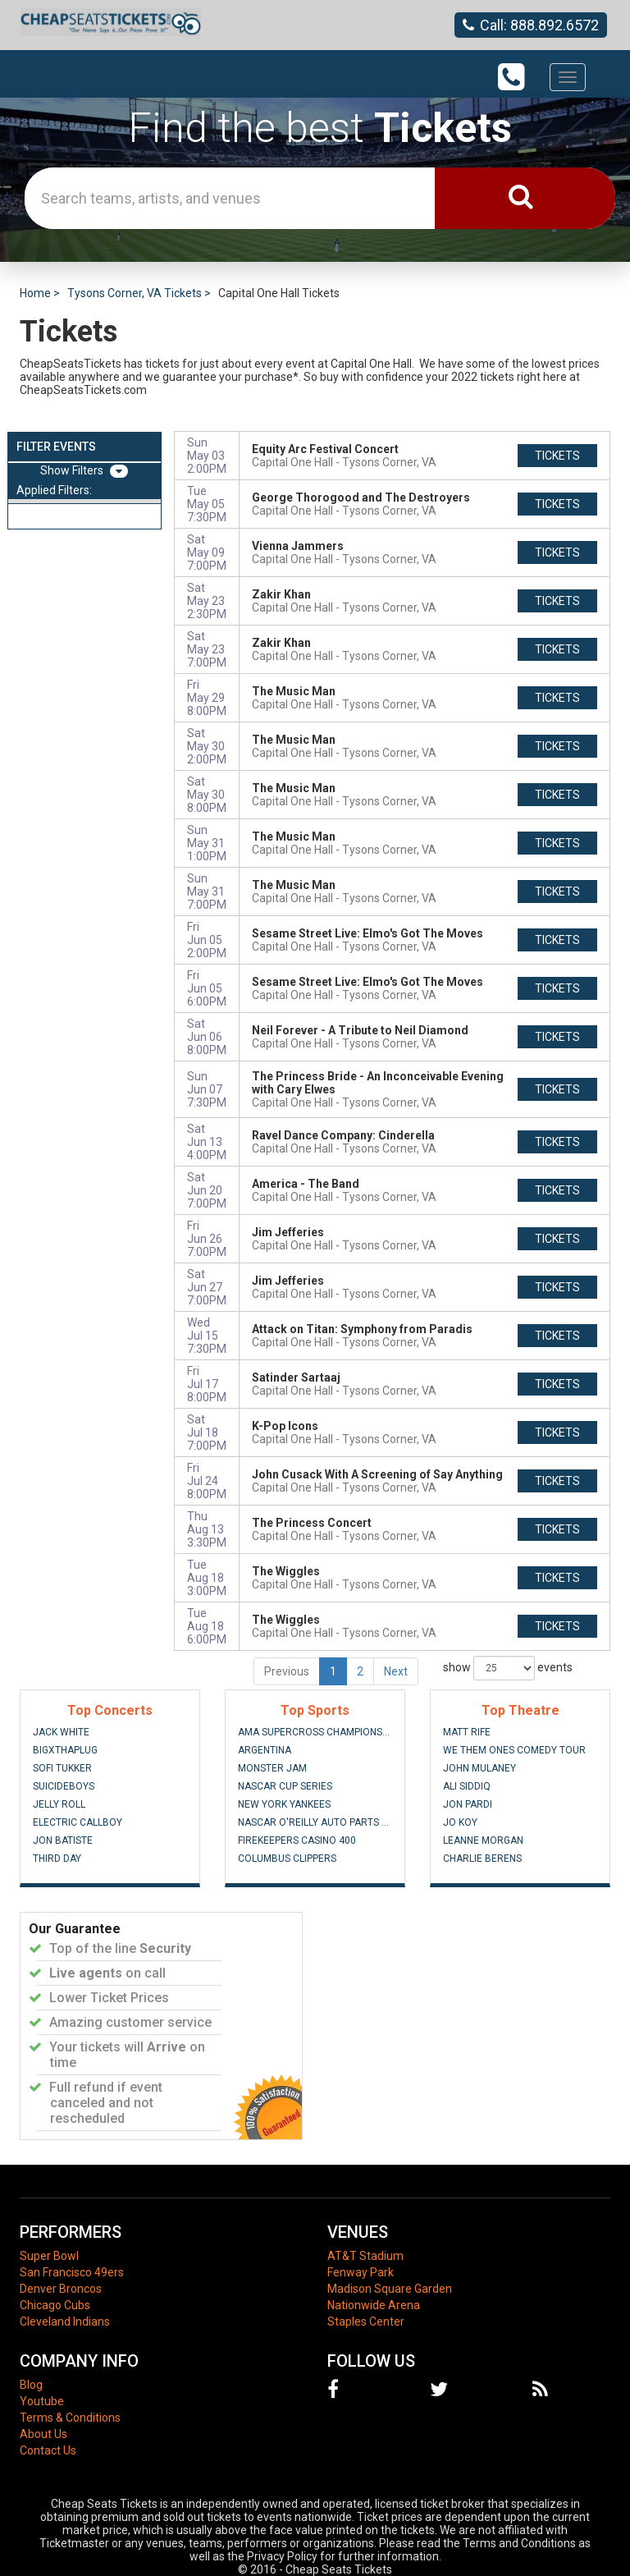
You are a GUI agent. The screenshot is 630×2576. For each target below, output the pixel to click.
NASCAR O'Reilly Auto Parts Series (315, 1822)
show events (508, 1668)
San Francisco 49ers (72, 2272)
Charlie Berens (482, 1858)
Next (396, 1671)
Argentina (264, 1750)
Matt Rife (467, 1732)
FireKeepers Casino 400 (297, 1840)
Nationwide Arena (373, 2305)
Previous (286, 1671)
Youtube (42, 2401)
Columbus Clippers (287, 1858)
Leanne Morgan (483, 1840)
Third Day (57, 1858)
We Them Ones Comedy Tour (514, 1750)
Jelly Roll (59, 1804)
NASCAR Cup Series (285, 1786)
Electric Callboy (77, 1822)
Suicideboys (63, 1786)
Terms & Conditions (70, 2417)
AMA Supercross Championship (315, 1732)
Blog (31, 2384)
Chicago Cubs (55, 2305)
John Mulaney (479, 1768)
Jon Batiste (63, 1840)
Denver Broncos (61, 2288)
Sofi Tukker (62, 1768)
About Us (43, 2434)
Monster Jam (272, 1768)
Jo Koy (460, 1822)
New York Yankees (284, 1804)
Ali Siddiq (467, 1786)
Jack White (61, 1732)
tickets (557, 455)
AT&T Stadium (365, 2255)
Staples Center (365, 2321)
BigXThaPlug (65, 1750)
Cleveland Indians (65, 2321)
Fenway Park (360, 2272)
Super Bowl (49, 2255)
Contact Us (48, 2450)
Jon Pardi (467, 1804)
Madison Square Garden (389, 2288)
